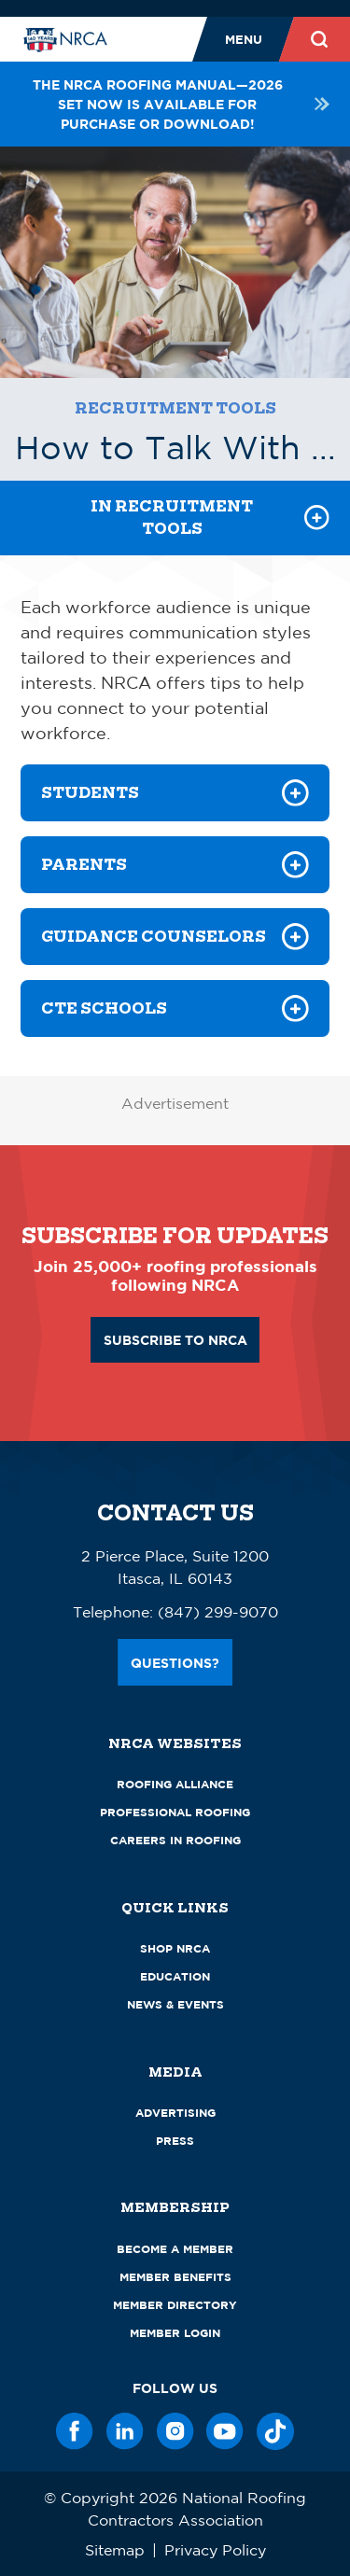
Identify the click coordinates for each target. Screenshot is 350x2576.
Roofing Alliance (175, 1784)
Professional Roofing (175, 1812)
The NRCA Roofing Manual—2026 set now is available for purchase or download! (181, 104)
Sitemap (115, 2549)
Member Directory (175, 2305)
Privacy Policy (215, 2549)
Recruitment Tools (175, 408)
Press (175, 2141)
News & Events (175, 2004)
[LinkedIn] (125, 2431)
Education (175, 1976)
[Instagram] (175, 2431)
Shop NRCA (175, 1948)
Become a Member (175, 2249)
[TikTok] (275, 2431)
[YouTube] (225, 2431)
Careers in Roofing (175, 1840)
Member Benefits (175, 2277)
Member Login (175, 2333)
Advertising (175, 2113)
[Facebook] (74, 2431)
